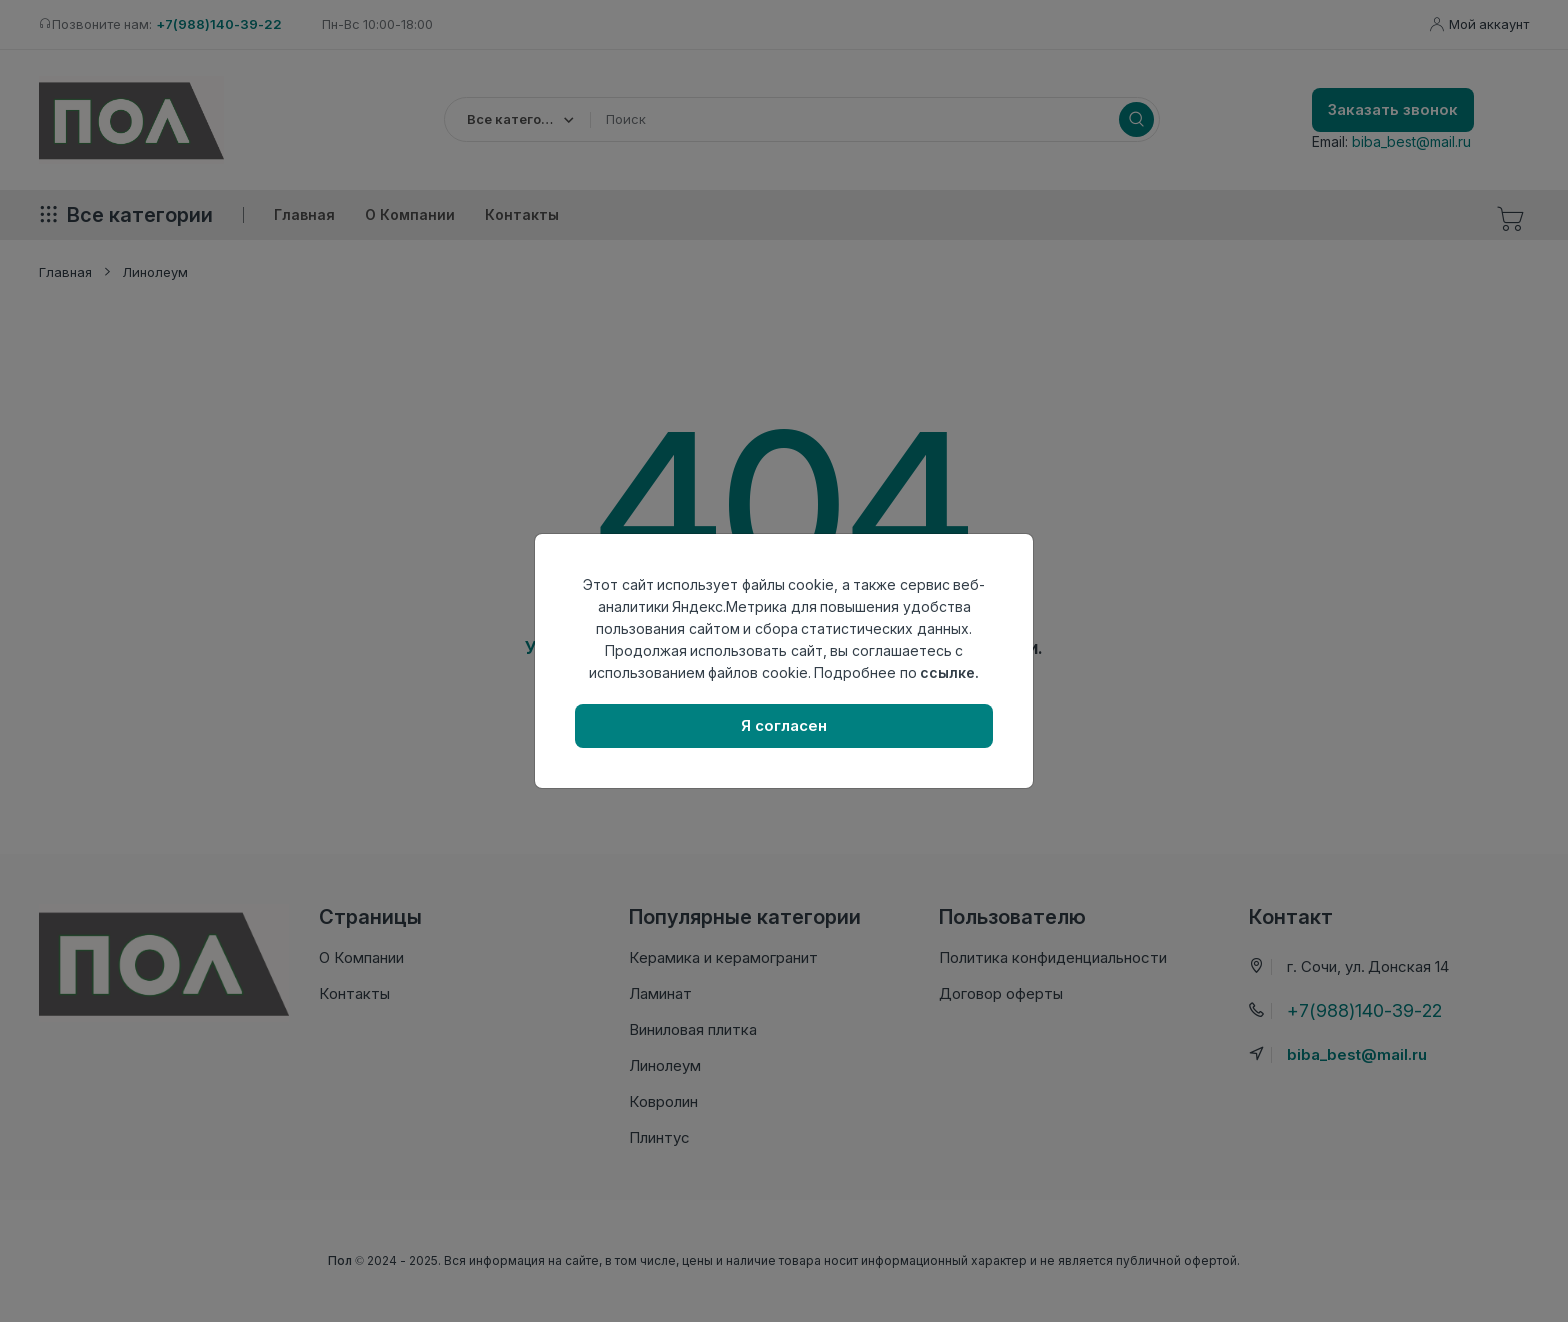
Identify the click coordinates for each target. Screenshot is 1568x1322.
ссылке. (949, 672)
